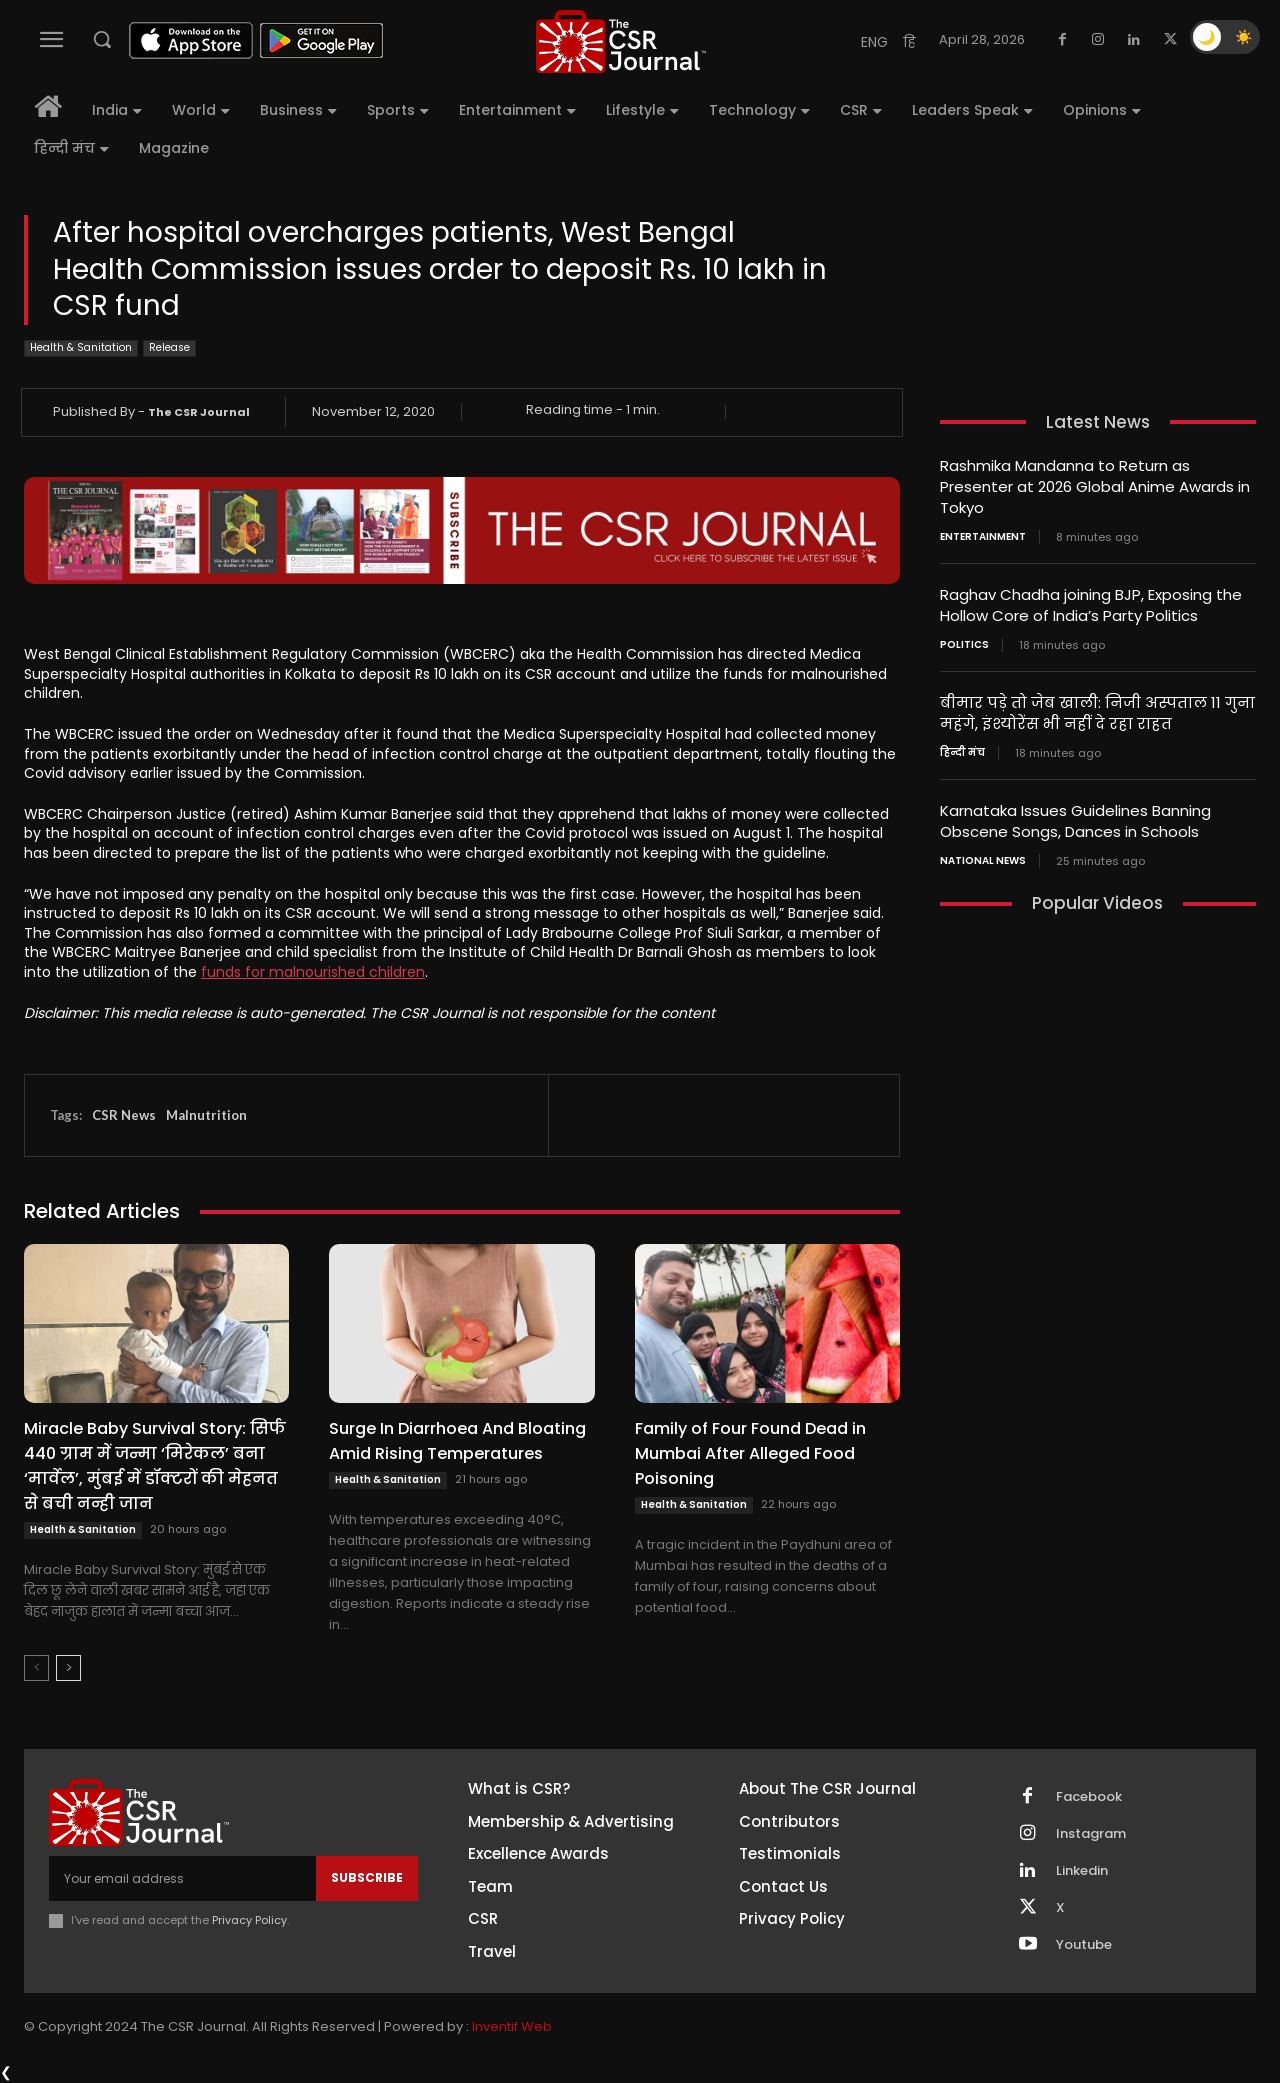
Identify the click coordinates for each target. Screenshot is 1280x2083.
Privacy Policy (249, 1920)
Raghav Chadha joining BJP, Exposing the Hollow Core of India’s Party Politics (1091, 605)
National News (983, 861)
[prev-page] (36, 1668)
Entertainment (983, 537)
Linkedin (1082, 1871)
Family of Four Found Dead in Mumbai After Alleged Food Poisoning (750, 1453)
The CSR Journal (199, 412)
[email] (182, 1878)
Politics (964, 645)
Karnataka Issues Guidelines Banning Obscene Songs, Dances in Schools (1075, 821)
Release (169, 348)
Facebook (1089, 1797)
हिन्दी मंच (962, 753)
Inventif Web (512, 2026)
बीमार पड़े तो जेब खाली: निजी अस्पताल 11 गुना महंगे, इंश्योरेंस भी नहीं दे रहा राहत (1097, 713)
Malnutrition (206, 1115)
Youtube (1084, 1945)
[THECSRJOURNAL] (621, 41)
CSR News (124, 1115)
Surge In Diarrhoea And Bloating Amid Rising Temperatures (457, 1441)
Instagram (1091, 1834)
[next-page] (68, 1668)
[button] (102, 39)
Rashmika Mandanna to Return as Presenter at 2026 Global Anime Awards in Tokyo (1095, 486)
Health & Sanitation (81, 348)
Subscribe (367, 1877)
